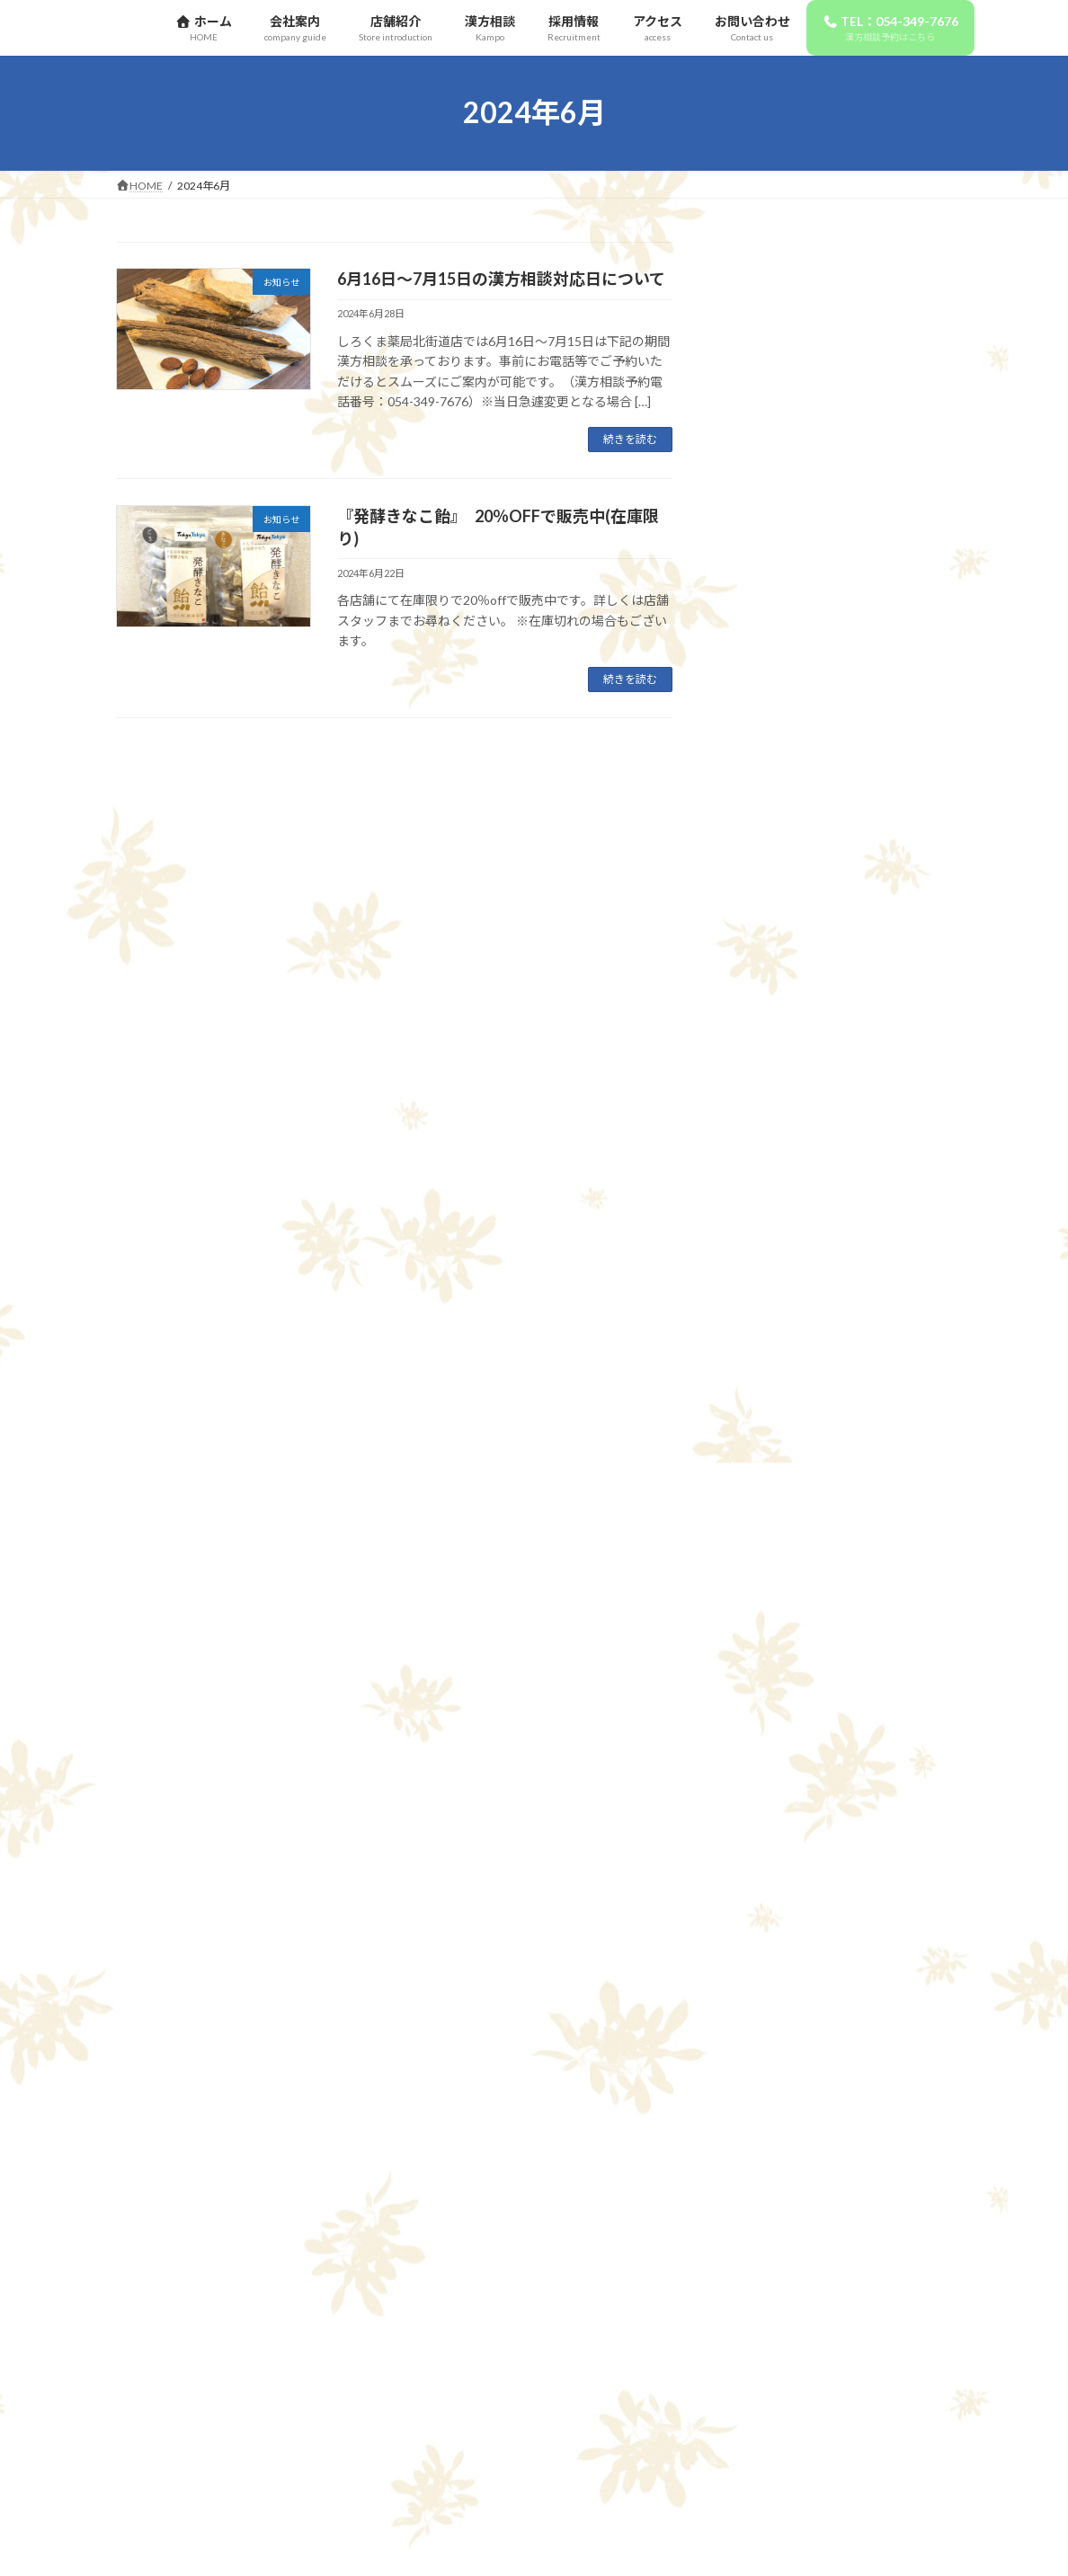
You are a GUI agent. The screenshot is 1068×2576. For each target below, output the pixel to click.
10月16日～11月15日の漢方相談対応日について (881, 903)
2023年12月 (766, 2208)
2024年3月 (762, 2136)
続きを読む (630, 439)
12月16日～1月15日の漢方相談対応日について (878, 591)
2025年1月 (762, 1880)
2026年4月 (762, 1443)
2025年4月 (762, 1771)
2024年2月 (762, 2173)
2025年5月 (762, 1734)
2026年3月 (762, 1479)
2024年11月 (766, 1916)
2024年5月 (762, 2063)
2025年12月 (766, 1551)
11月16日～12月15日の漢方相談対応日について (881, 793)
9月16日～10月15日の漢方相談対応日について (878, 1014)
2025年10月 (766, 1625)
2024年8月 (762, 1953)
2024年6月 (762, 2026)
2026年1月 (762, 1515)
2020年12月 (766, 2245)
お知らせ (757, 1346)
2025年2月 (762, 1844)
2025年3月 (762, 1808)
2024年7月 (762, 1990)
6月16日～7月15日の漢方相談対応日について (501, 279)
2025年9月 (762, 1661)
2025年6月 (762, 1698)
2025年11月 (766, 1588)
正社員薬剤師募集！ (872, 308)
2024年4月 (762, 2099)
